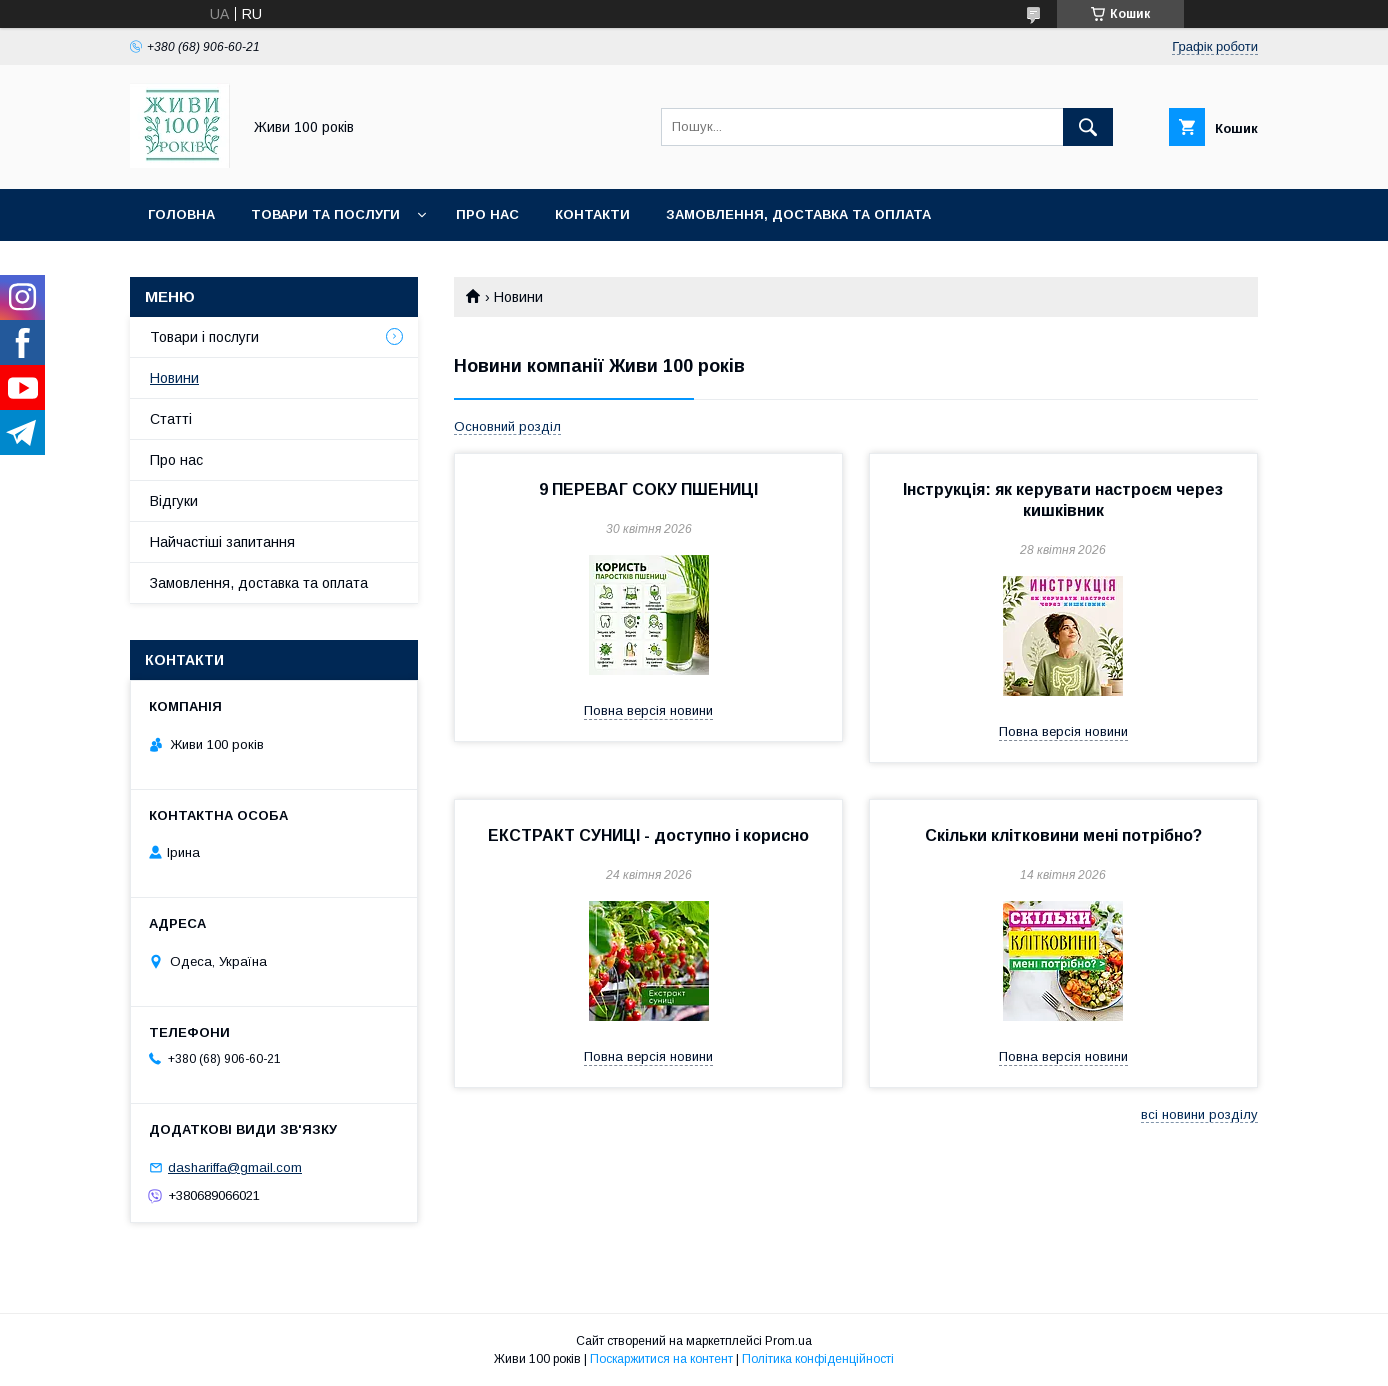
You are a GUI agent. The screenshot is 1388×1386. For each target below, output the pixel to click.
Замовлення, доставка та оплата (798, 214)
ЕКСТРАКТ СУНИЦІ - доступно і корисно (648, 835)
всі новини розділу (1199, 1114)
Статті (171, 419)
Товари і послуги (204, 337)
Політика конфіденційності (818, 1359)
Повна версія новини (648, 710)
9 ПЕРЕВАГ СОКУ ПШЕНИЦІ (648, 489)
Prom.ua (788, 1341)
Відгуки (174, 501)
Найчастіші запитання (222, 542)
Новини (174, 378)
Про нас (487, 214)
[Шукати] (1088, 127)
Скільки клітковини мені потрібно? (1063, 835)
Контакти (592, 214)
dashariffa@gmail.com (235, 1167)
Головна (181, 214)
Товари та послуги (325, 214)
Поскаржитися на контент (661, 1359)
